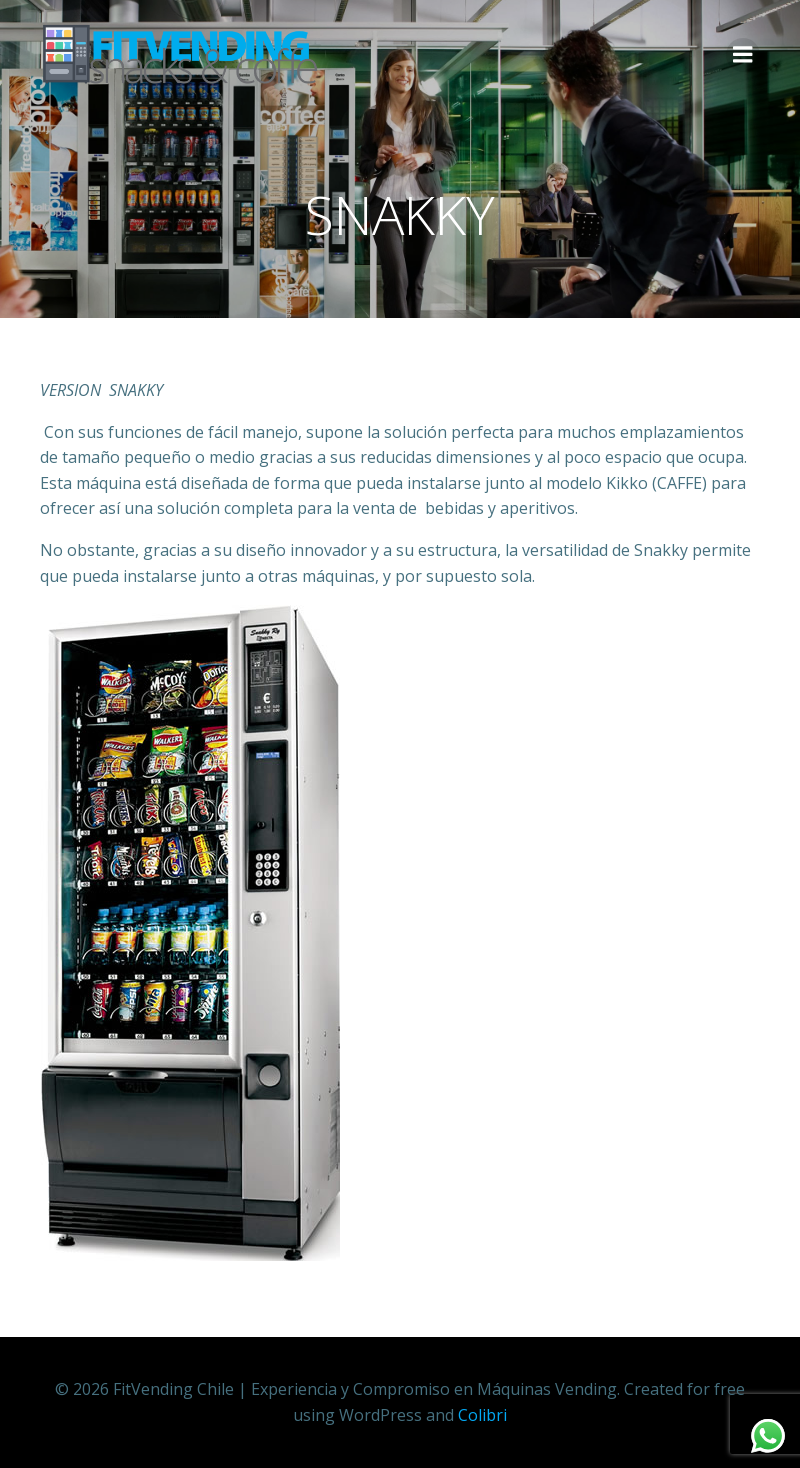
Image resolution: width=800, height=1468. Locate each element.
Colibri (482, 1415)
